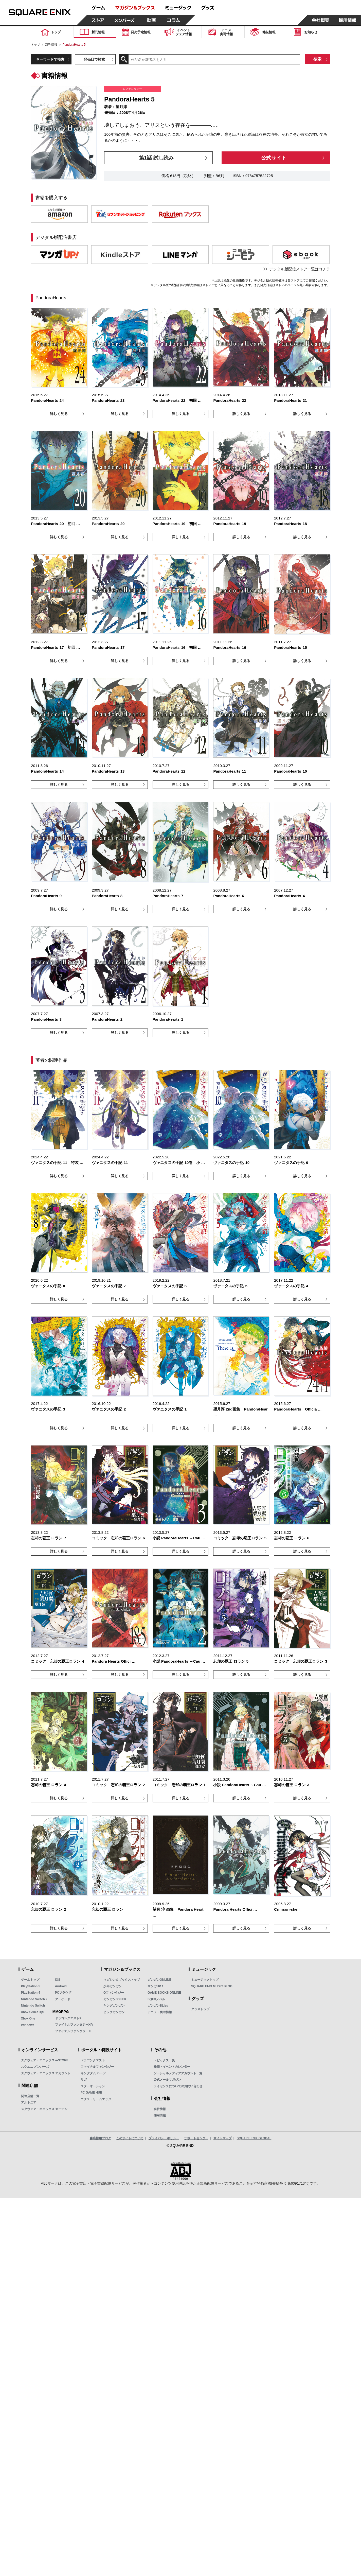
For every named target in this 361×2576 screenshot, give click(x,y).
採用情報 (160, 2115)
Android (61, 1986)
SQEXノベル (156, 1999)
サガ (84, 2079)
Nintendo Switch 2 (34, 1999)
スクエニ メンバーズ (35, 2066)
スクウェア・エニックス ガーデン (44, 2109)
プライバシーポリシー (164, 2138)
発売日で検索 (94, 59)
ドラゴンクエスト (93, 2060)
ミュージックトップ (205, 1979)
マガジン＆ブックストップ (121, 1979)
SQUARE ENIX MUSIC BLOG (211, 1986)
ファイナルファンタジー (97, 2066)
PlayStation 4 (30, 1992)
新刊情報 (51, 44)
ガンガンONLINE (159, 1979)
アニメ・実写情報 (160, 2012)
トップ (35, 44)
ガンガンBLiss (158, 2005)
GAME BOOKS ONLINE (164, 1992)
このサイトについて (129, 2138)
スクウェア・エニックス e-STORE (44, 2060)
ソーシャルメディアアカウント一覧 (178, 2073)
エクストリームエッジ (96, 2099)
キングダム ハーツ (93, 2073)
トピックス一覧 (164, 2060)
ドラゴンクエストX (68, 2018)
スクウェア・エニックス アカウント (45, 2073)
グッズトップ (200, 2009)
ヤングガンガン (114, 2005)
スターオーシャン (93, 2086)
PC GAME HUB (91, 2092)
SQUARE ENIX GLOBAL (254, 2138)
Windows (27, 2025)
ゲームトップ (30, 1979)
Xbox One (28, 2018)
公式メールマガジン (167, 2079)
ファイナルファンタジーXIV (74, 2024)
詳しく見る (59, 414)
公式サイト (273, 158)
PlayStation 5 (30, 1986)
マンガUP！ (156, 1986)
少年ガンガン (112, 1986)
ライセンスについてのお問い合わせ (178, 2086)
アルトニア (28, 2102)
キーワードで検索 (50, 59)
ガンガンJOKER (114, 1999)
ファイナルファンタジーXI (73, 2031)
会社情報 (160, 2109)
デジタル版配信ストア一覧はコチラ (299, 269)
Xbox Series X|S (32, 2012)
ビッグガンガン (114, 2012)
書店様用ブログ (100, 2138)
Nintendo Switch (33, 2005)
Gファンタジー (113, 1992)
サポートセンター (196, 2138)
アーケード (62, 1999)
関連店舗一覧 (30, 2096)
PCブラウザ (63, 1992)
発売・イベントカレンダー (172, 2066)
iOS (57, 1979)
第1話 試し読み (156, 158)
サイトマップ (222, 2138)
